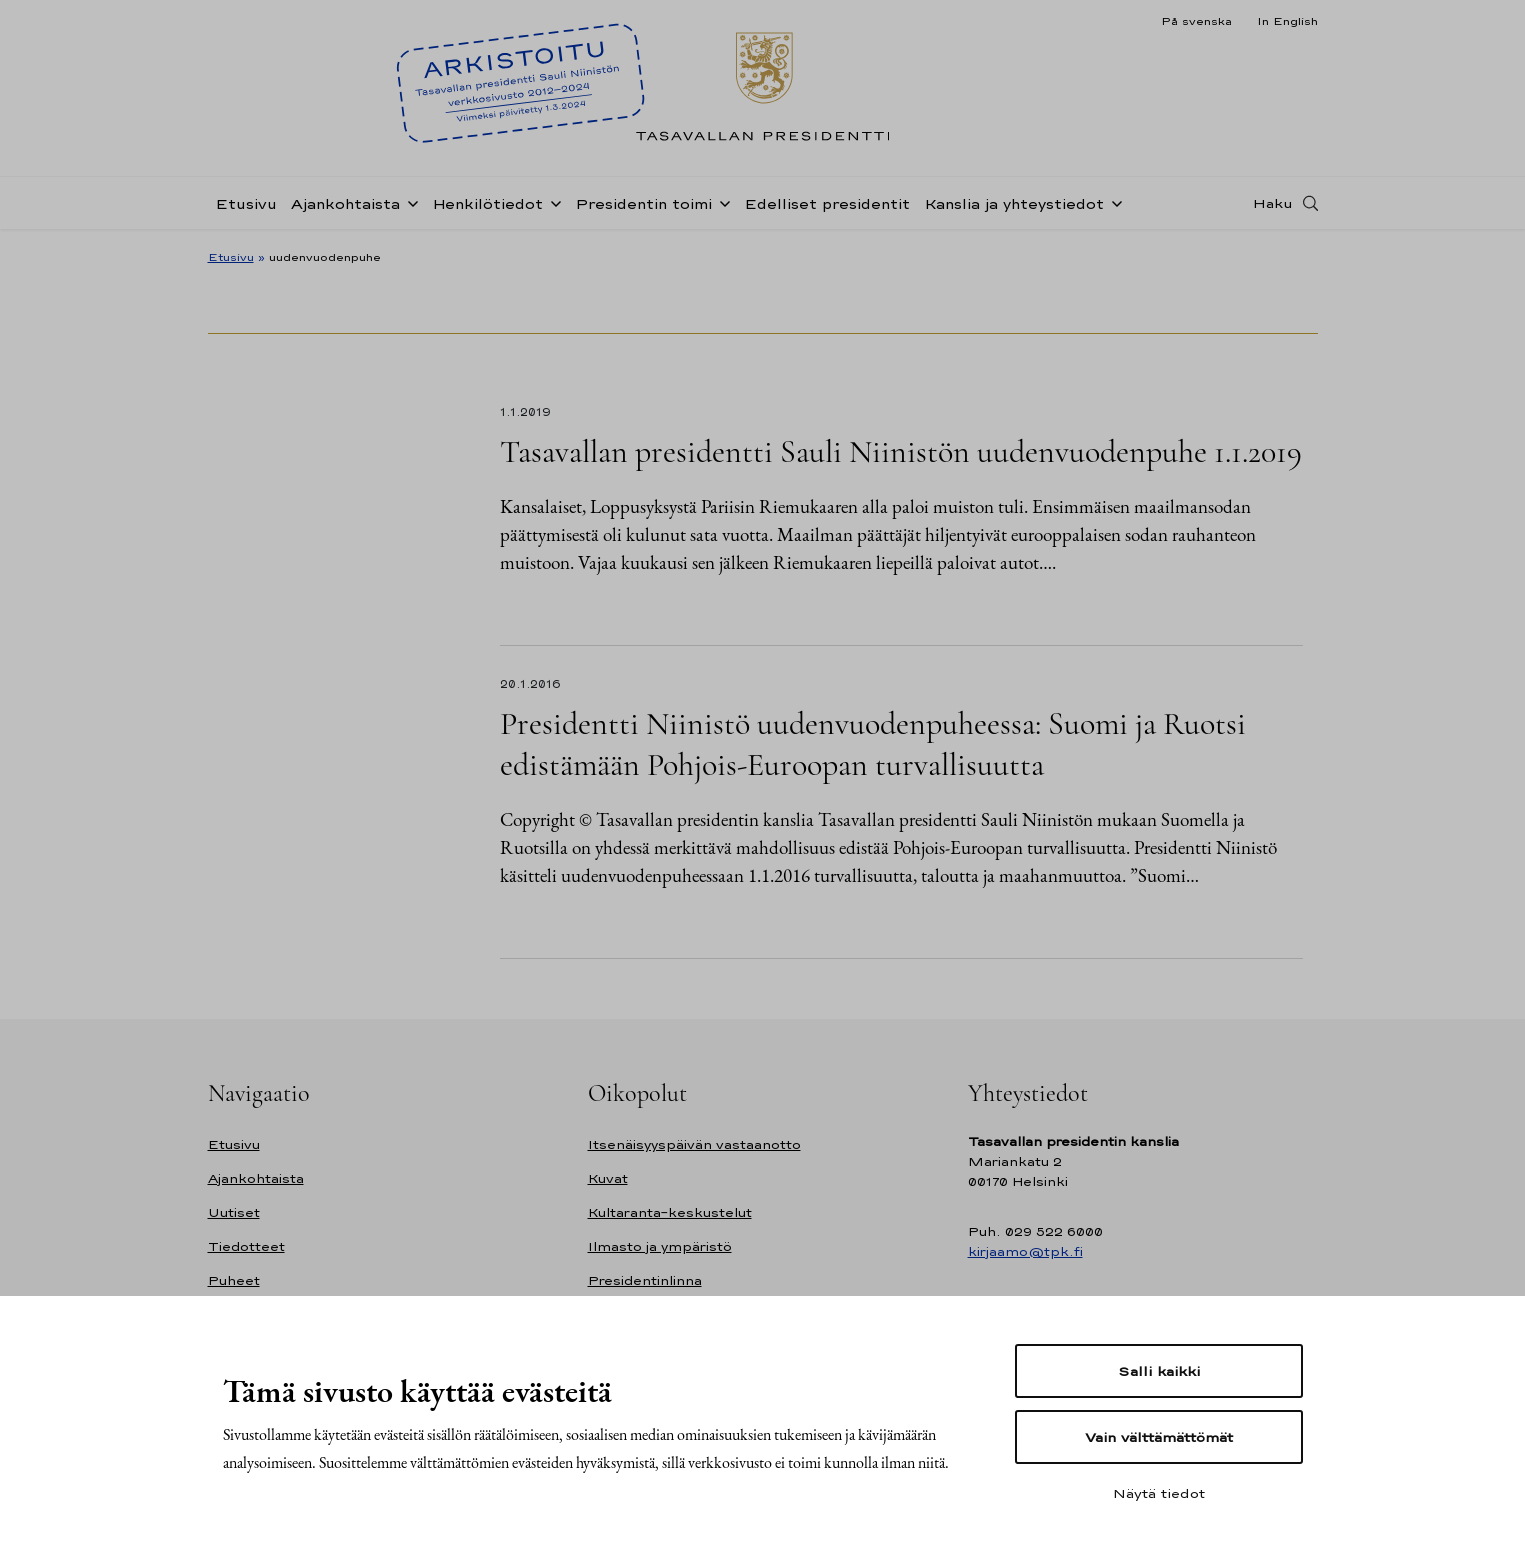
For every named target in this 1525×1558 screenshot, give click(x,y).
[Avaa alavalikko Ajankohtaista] (409, 202)
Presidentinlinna (645, 1280)
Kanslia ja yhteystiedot (1014, 203)
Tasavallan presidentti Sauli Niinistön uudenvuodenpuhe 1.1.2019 (901, 451)
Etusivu (246, 203)
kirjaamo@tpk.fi (1025, 1251)
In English (1287, 21)
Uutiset (234, 1212)
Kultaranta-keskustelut (670, 1212)
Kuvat (608, 1178)
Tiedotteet (246, 1246)
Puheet (234, 1280)
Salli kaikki (1159, 1371)
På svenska (1196, 21)
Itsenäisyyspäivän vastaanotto (694, 1144)
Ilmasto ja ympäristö (660, 1246)
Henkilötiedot (487, 203)
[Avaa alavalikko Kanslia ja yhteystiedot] (1113, 202)
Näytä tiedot (1159, 1493)
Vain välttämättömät (1159, 1437)
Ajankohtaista (345, 203)
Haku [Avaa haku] (1273, 203)
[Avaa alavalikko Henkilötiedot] (552, 202)
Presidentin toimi (643, 203)
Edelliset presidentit (827, 203)
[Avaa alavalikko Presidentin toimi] (721, 202)
